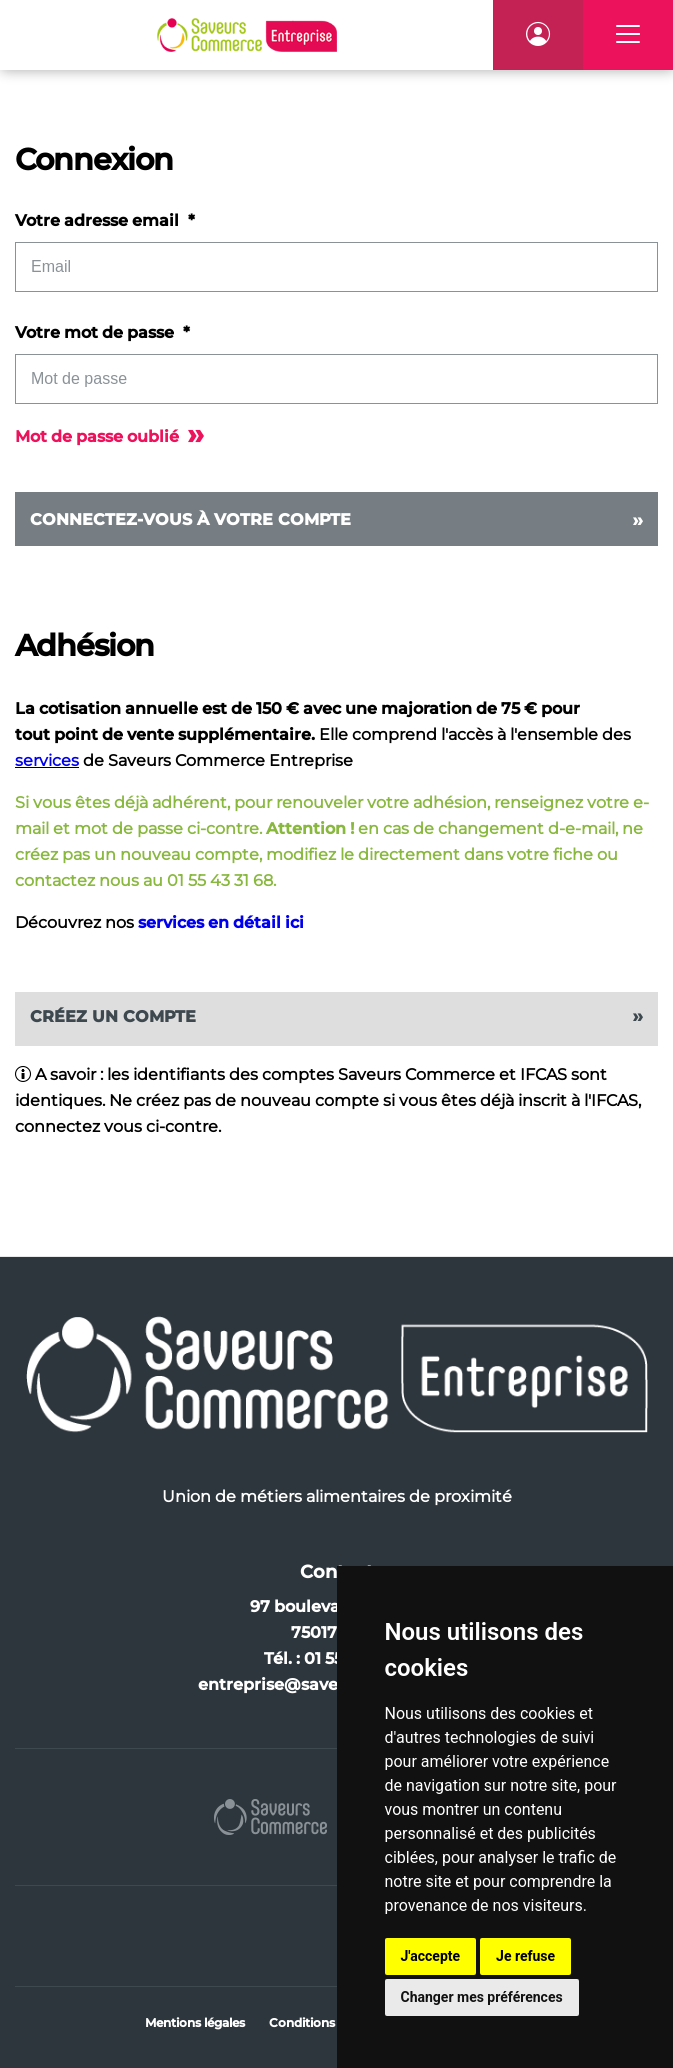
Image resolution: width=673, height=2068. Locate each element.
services (47, 760)
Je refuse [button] (525, 1956)
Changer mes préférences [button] (482, 1997)
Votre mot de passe (96, 332)
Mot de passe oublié (109, 436)
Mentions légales (195, 2022)
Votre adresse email (99, 220)
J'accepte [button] (431, 1956)
